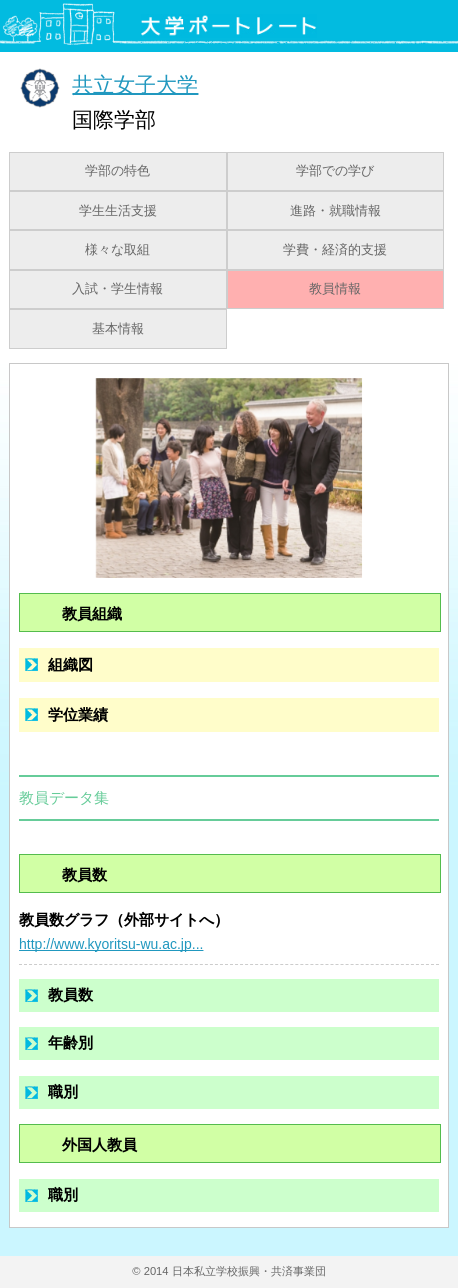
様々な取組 (117, 250)
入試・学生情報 (117, 289)
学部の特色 (117, 171)
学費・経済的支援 (335, 250)
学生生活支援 (118, 211)
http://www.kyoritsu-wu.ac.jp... (111, 944)
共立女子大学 (135, 83)
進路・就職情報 (335, 211)
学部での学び (335, 171)
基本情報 (118, 329)
